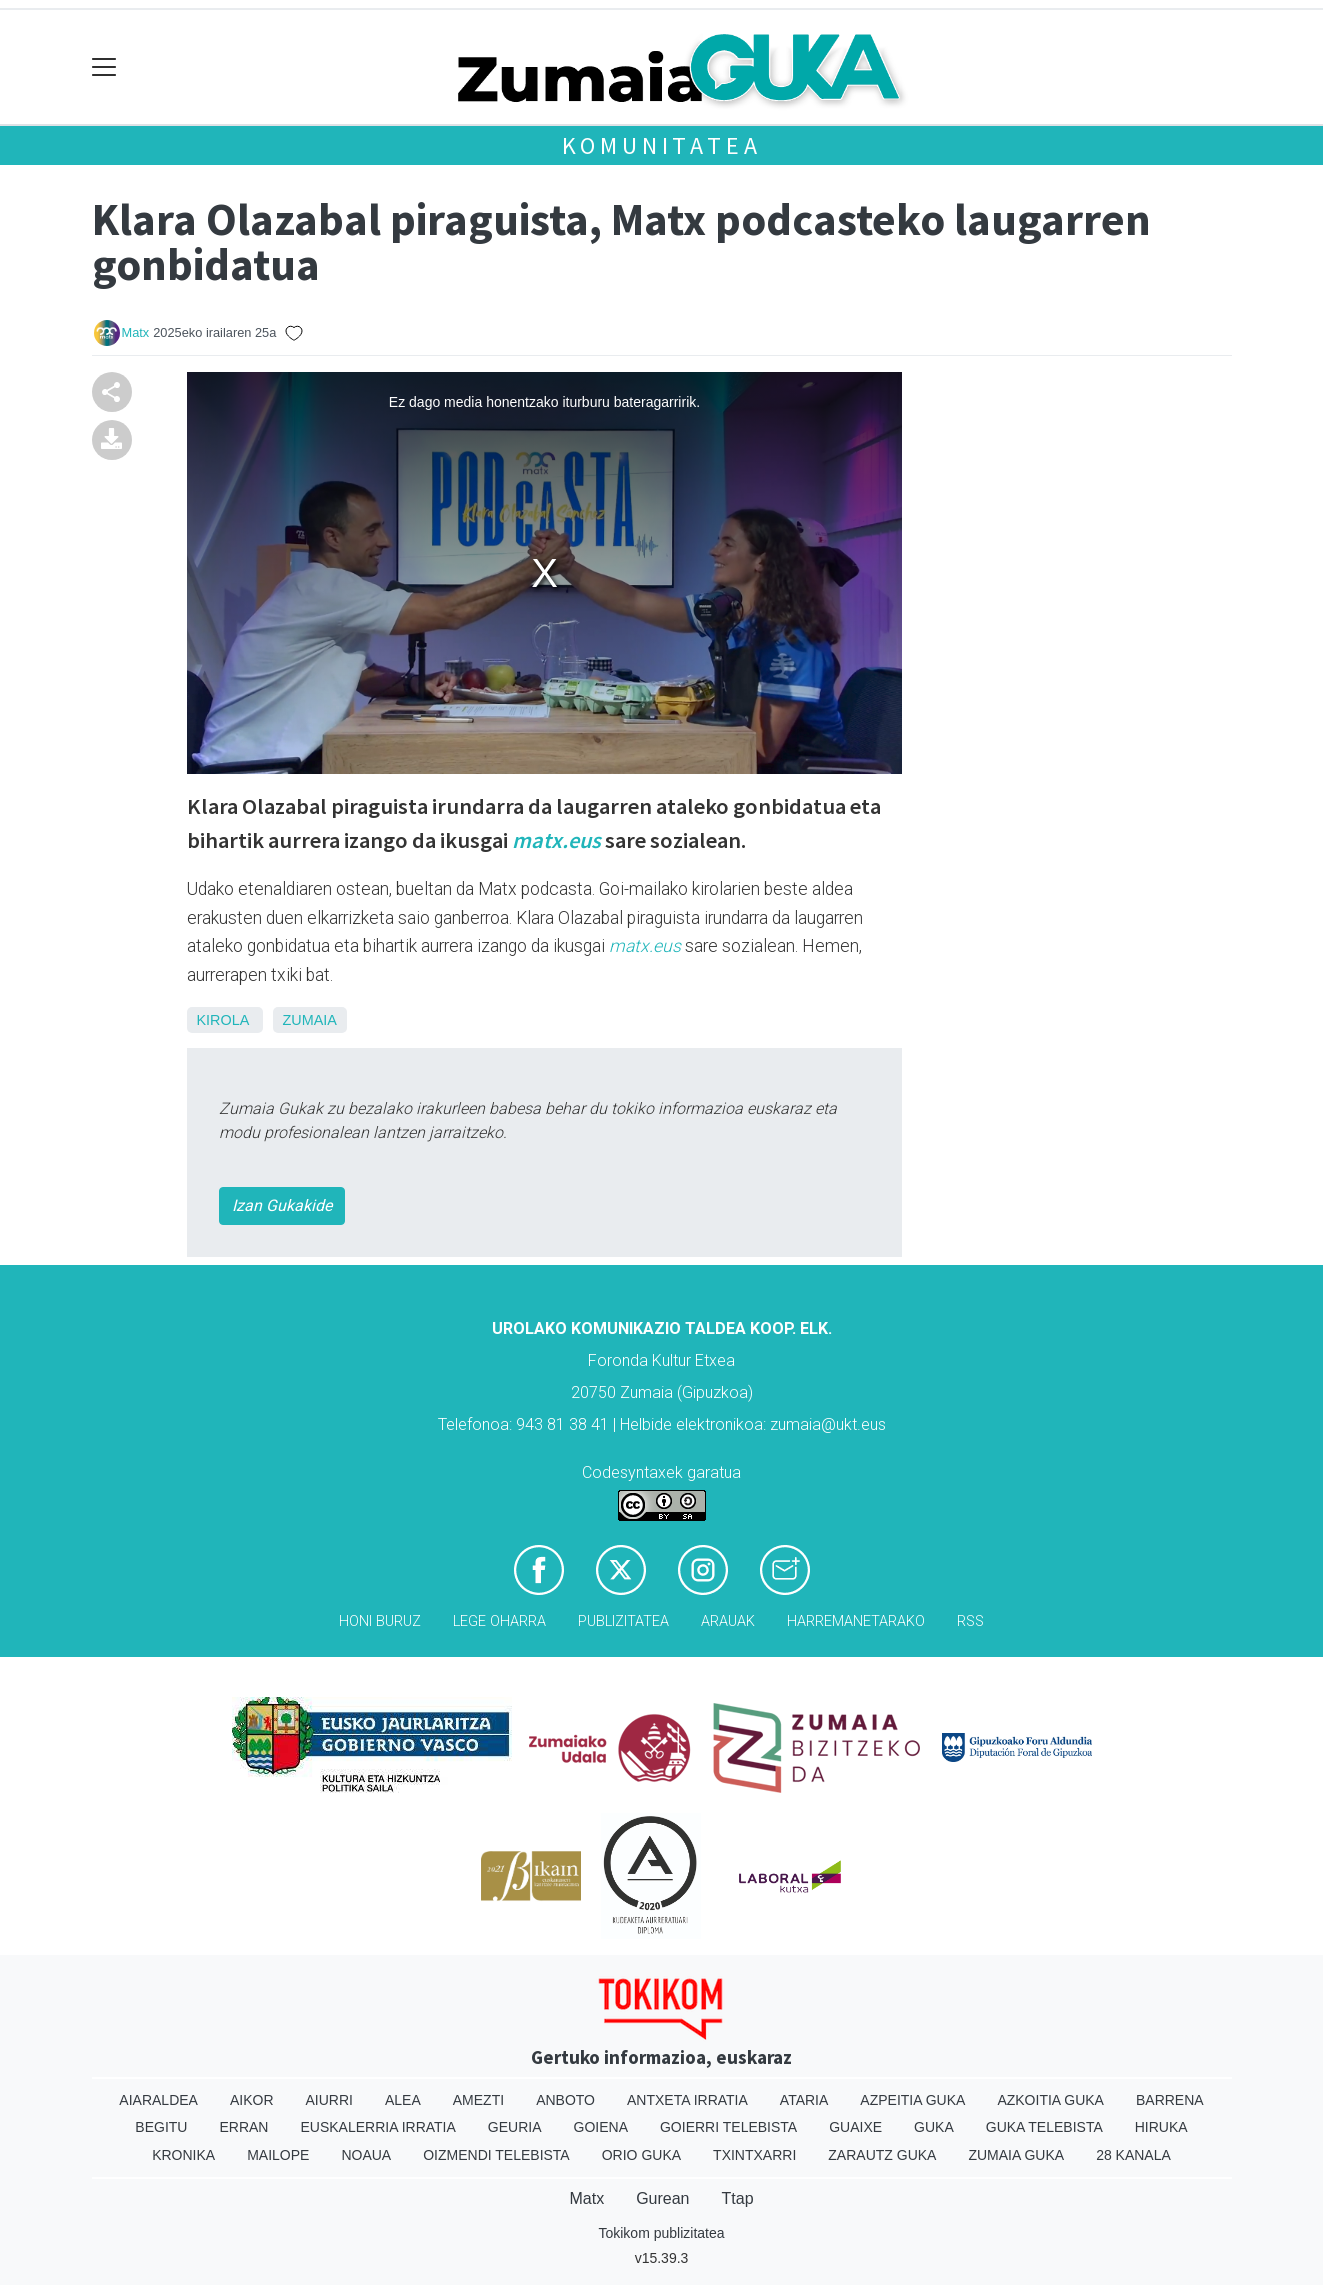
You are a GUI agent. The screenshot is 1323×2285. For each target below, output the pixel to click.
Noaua (366, 2155)
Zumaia (310, 1020)
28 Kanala (1133, 2155)
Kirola (223, 1020)
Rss (970, 1621)
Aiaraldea (158, 2100)
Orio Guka (641, 2155)
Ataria (804, 2100)
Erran (243, 2127)
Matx (136, 332)
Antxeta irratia (687, 2100)
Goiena (601, 2127)
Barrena (1170, 2100)
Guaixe (855, 2127)
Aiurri (329, 2100)
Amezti (478, 2100)
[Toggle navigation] (104, 67)
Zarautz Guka (882, 2155)
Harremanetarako (856, 1621)
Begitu (161, 2127)
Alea (403, 2100)
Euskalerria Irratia (377, 2127)
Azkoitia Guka (1050, 2100)
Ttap (738, 2198)
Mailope (278, 2155)
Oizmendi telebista (496, 2155)
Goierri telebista (728, 2127)
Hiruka (1161, 2127)
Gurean (662, 2198)
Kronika (183, 2155)
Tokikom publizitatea (661, 2233)
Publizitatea (623, 1621)
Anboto (565, 2100)
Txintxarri (754, 2155)
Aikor (252, 2100)
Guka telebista (1044, 2127)
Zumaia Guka (1016, 2155)
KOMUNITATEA (662, 145)
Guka (934, 2127)
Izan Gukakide (282, 1205)
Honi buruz (380, 1621)
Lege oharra (499, 1621)
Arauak (728, 1621)
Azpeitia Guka (912, 2100)
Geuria (515, 2127)
